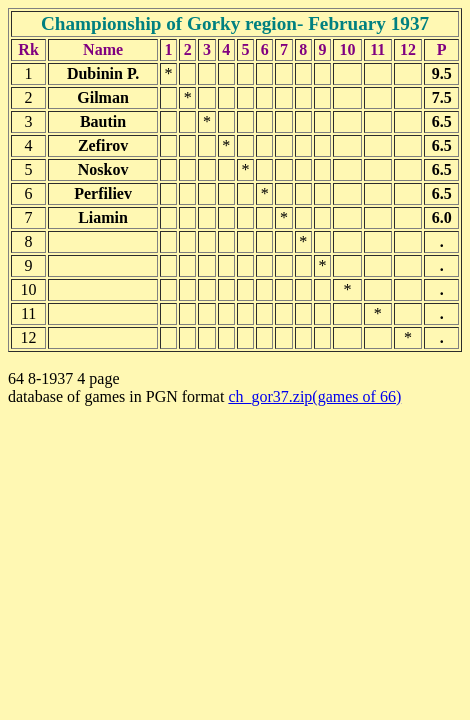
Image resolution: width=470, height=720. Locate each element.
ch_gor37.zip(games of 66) (314, 396)
